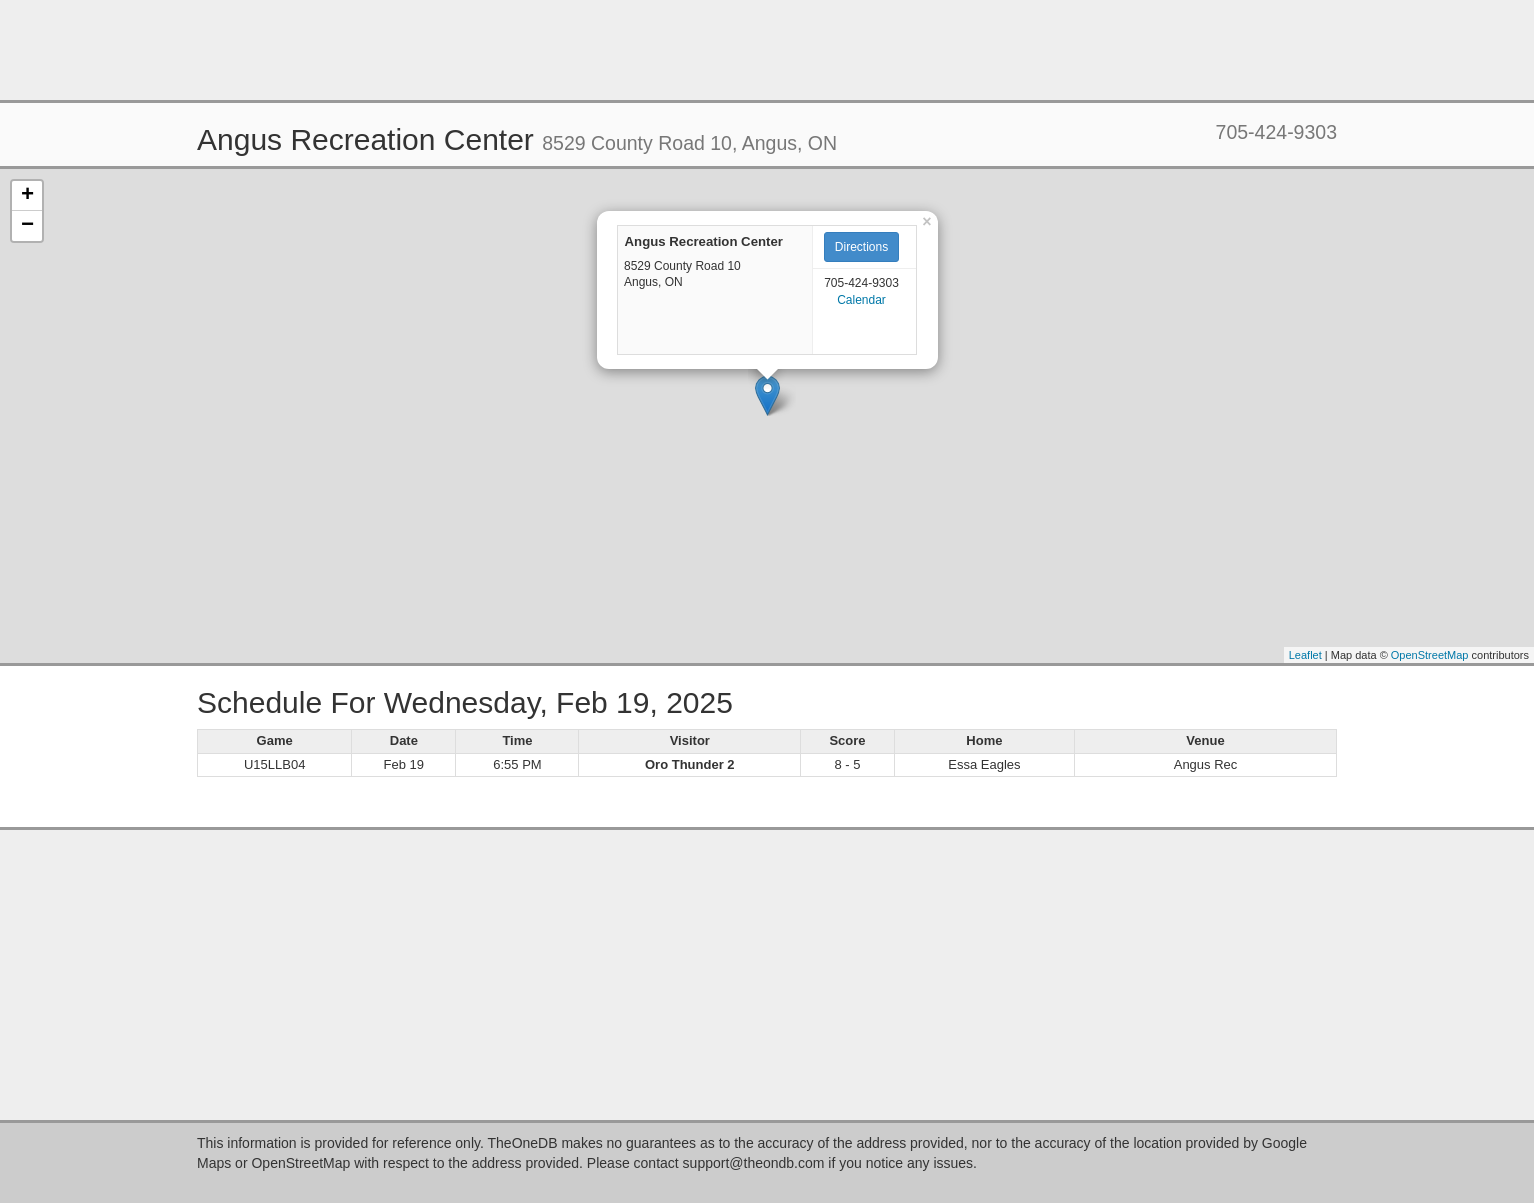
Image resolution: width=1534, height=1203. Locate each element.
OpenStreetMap (1430, 655)
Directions (861, 247)
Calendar (861, 300)
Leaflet (1305, 655)
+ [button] (27, 196)
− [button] (27, 226)
